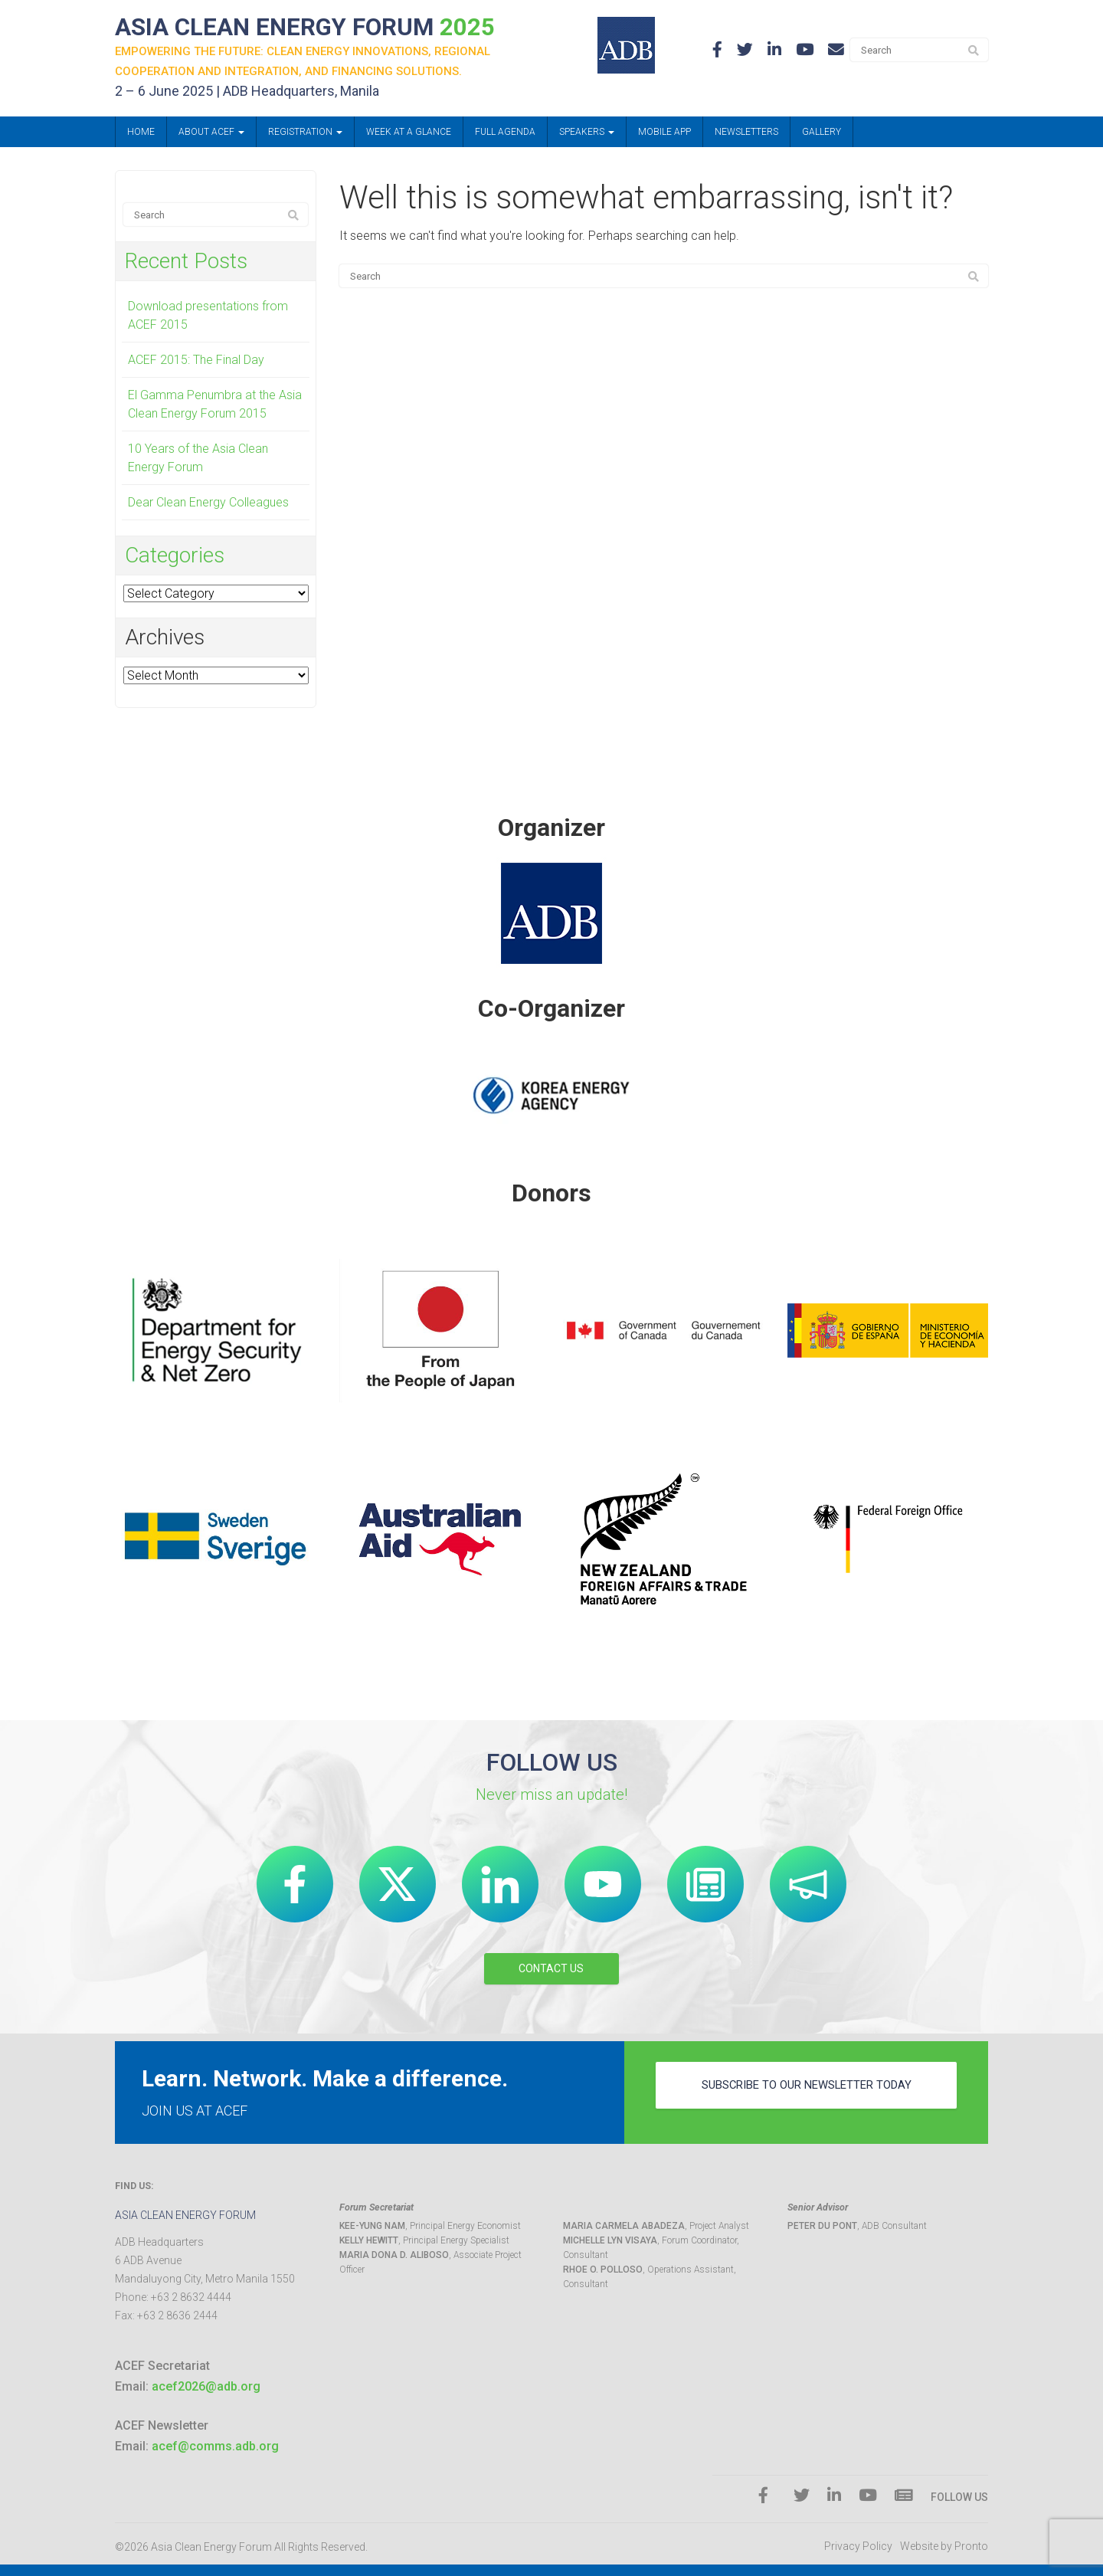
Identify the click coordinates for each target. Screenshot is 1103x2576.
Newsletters (746, 134)
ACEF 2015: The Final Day (196, 362)
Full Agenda (505, 134)
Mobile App (664, 134)
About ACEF (211, 134)
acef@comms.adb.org (215, 2447)
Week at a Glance (408, 134)
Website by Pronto (944, 2547)
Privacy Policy (858, 2547)
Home (141, 134)
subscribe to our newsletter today (806, 2092)
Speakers (586, 134)
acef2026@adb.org (206, 2386)
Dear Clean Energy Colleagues (208, 504)
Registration (305, 134)
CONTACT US (551, 1968)
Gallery (821, 134)
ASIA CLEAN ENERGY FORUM (321, 28)
